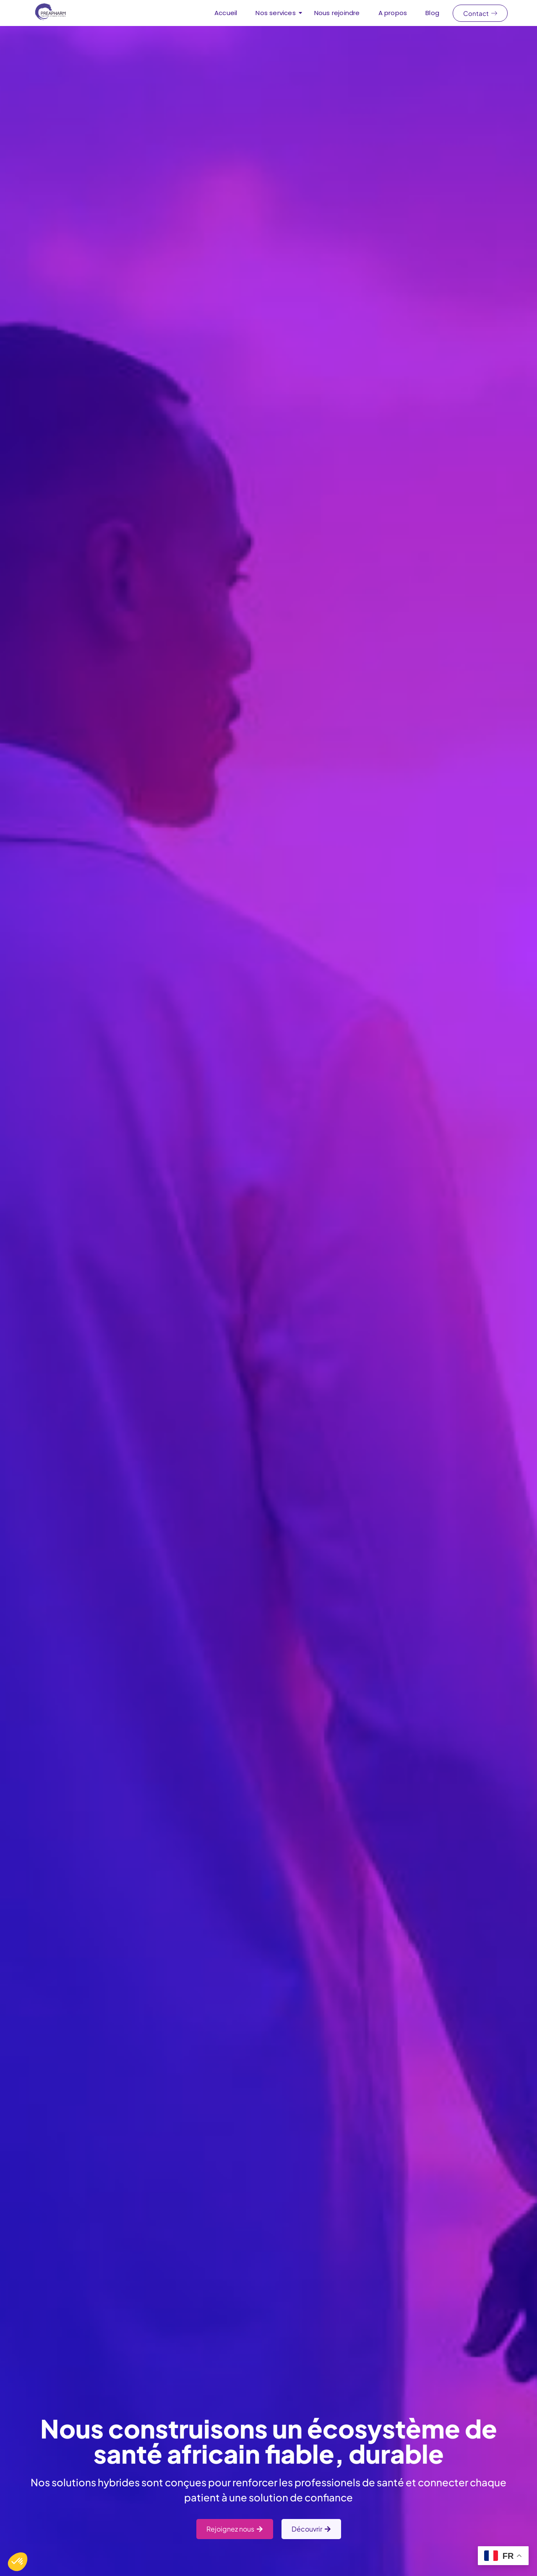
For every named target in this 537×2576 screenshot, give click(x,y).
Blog (432, 12)
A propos (392, 12)
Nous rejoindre (337, 12)
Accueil (225, 12)
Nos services (277, 12)
